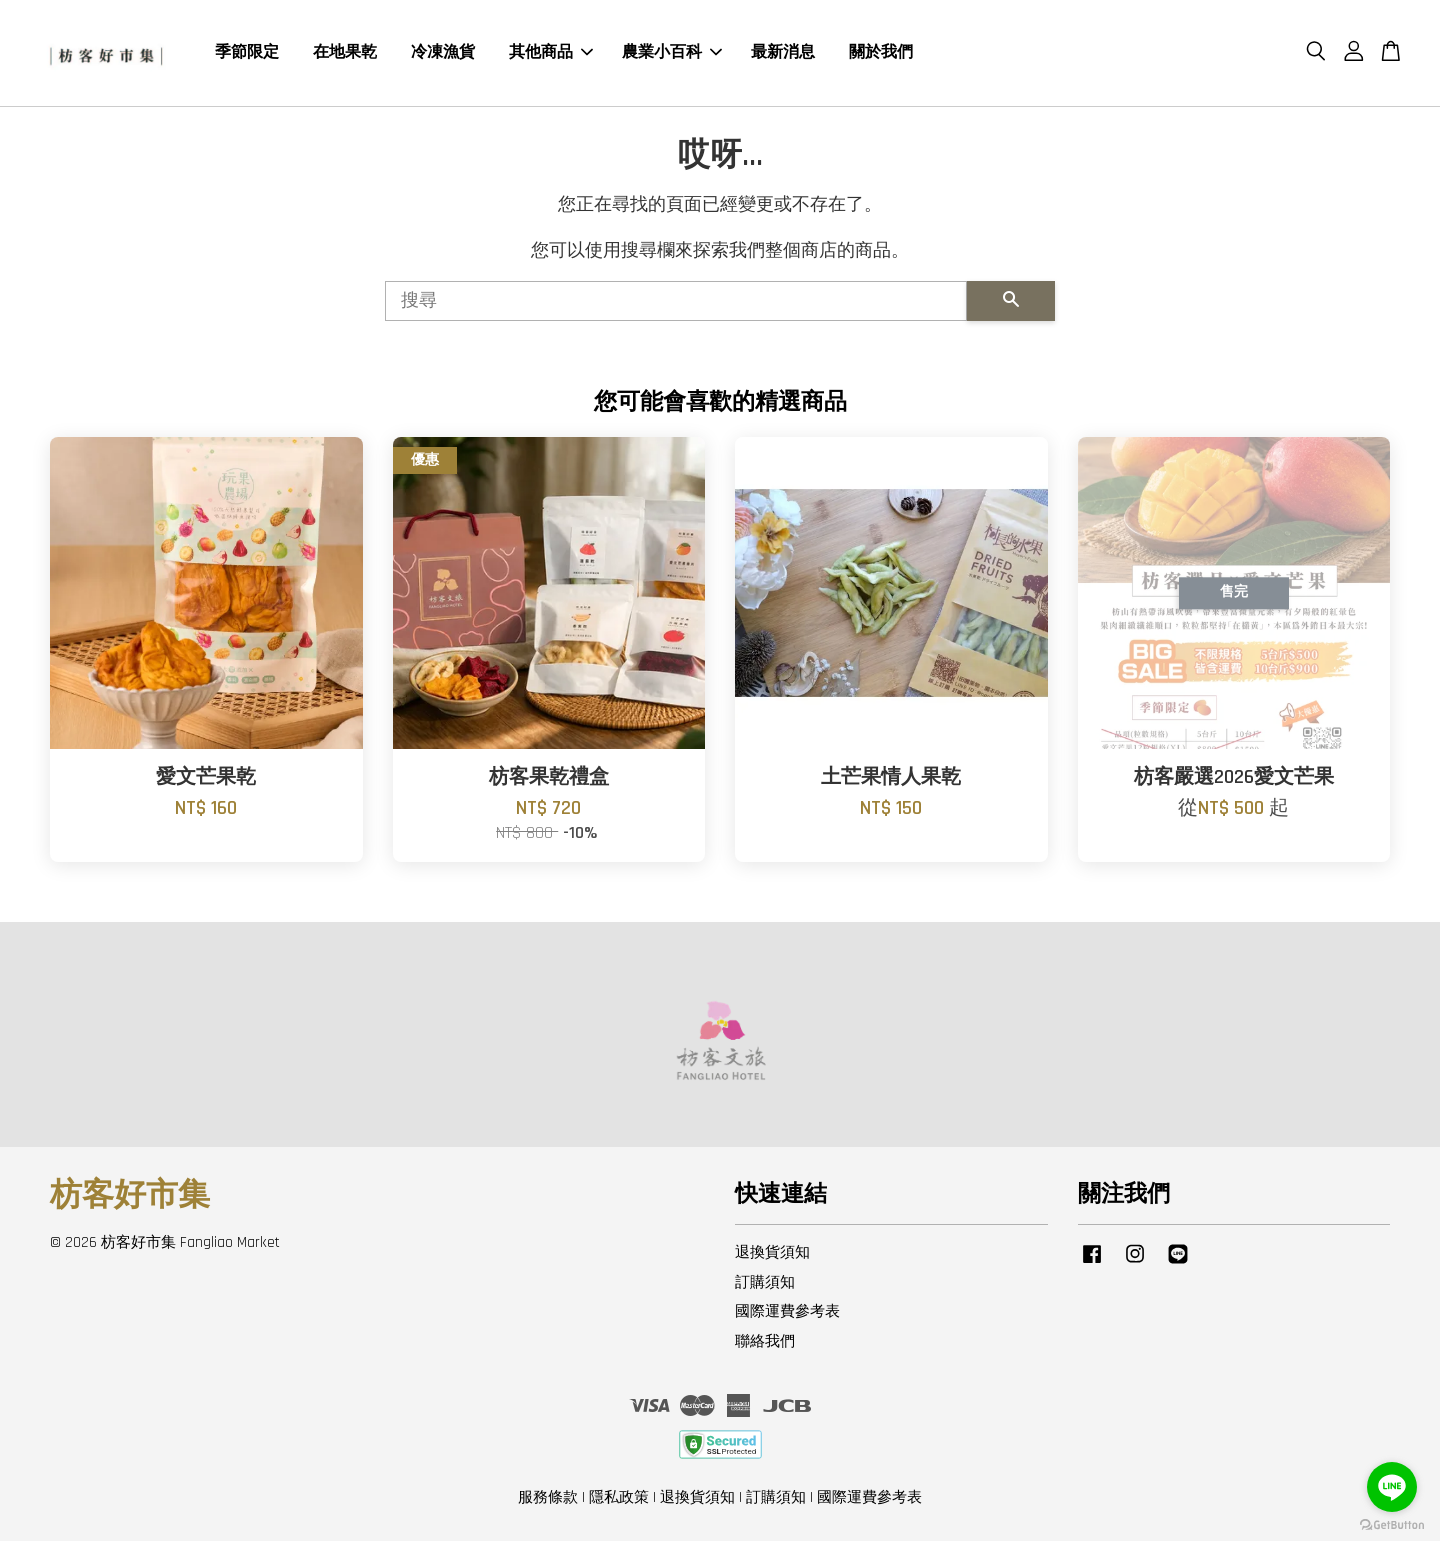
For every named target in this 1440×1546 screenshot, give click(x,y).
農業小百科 (672, 54)
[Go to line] (1392, 1487)
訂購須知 (765, 1286)
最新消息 (783, 54)
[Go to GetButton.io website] (1392, 1525)
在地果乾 (345, 54)
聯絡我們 (765, 1346)
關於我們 (881, 54)
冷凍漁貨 (443, 54)
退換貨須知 (772, 1256)
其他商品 (551, 54)
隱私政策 (619, 1502)
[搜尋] (676, 306)
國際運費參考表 (787, 1316)
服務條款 (548, 1502)
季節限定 (247, 54)
